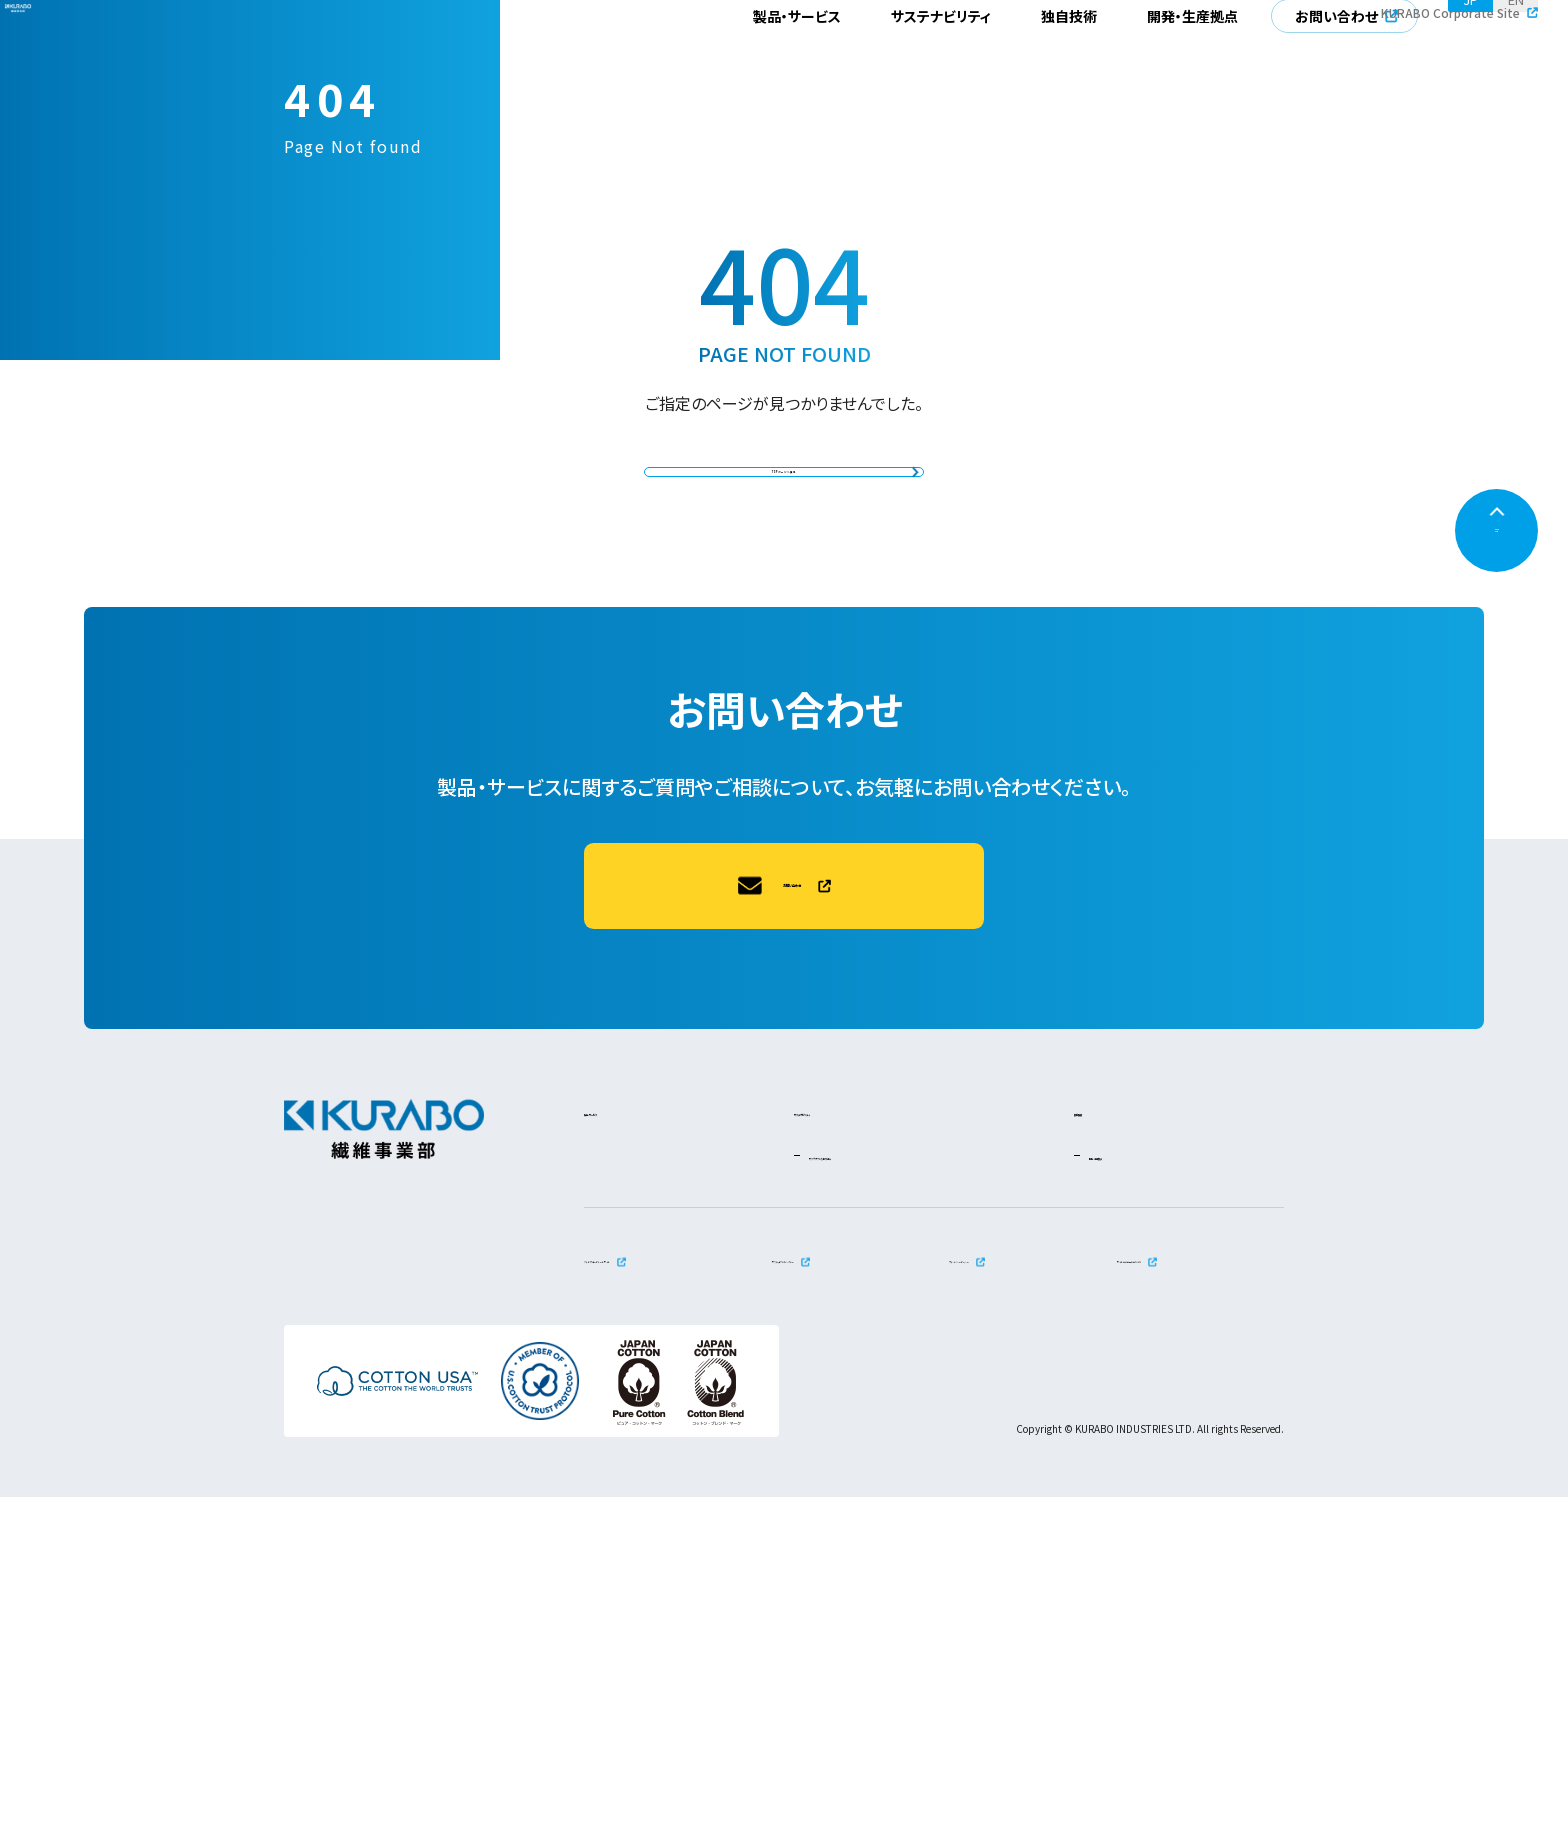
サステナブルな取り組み (886, 1502)
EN (1516, 64)
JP (1470, 64)
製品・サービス (797, 65)
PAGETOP (1496, 887)
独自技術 (1069, 65)
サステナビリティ (941, 65)
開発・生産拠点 (1192, 65)
